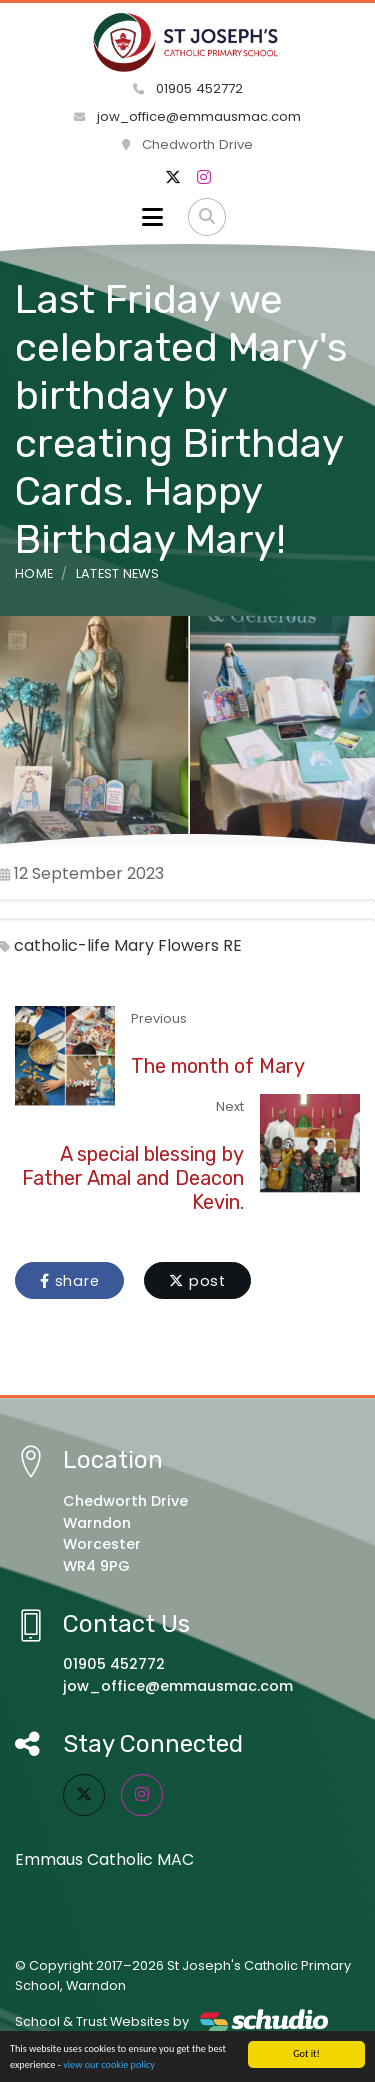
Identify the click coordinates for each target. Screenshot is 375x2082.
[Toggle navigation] (152, 217)
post (197, 1281)
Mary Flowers (166, 945)
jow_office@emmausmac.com (187, 116)
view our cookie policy (109, 2065)
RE (232, 945)
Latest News (118, 573)
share (69, 1281)
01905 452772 (188, 88)
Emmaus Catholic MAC (104, 1859)
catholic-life (62, 945)
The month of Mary (218, 1066)
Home (34, 573)
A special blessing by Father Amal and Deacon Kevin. (133, 1178)
